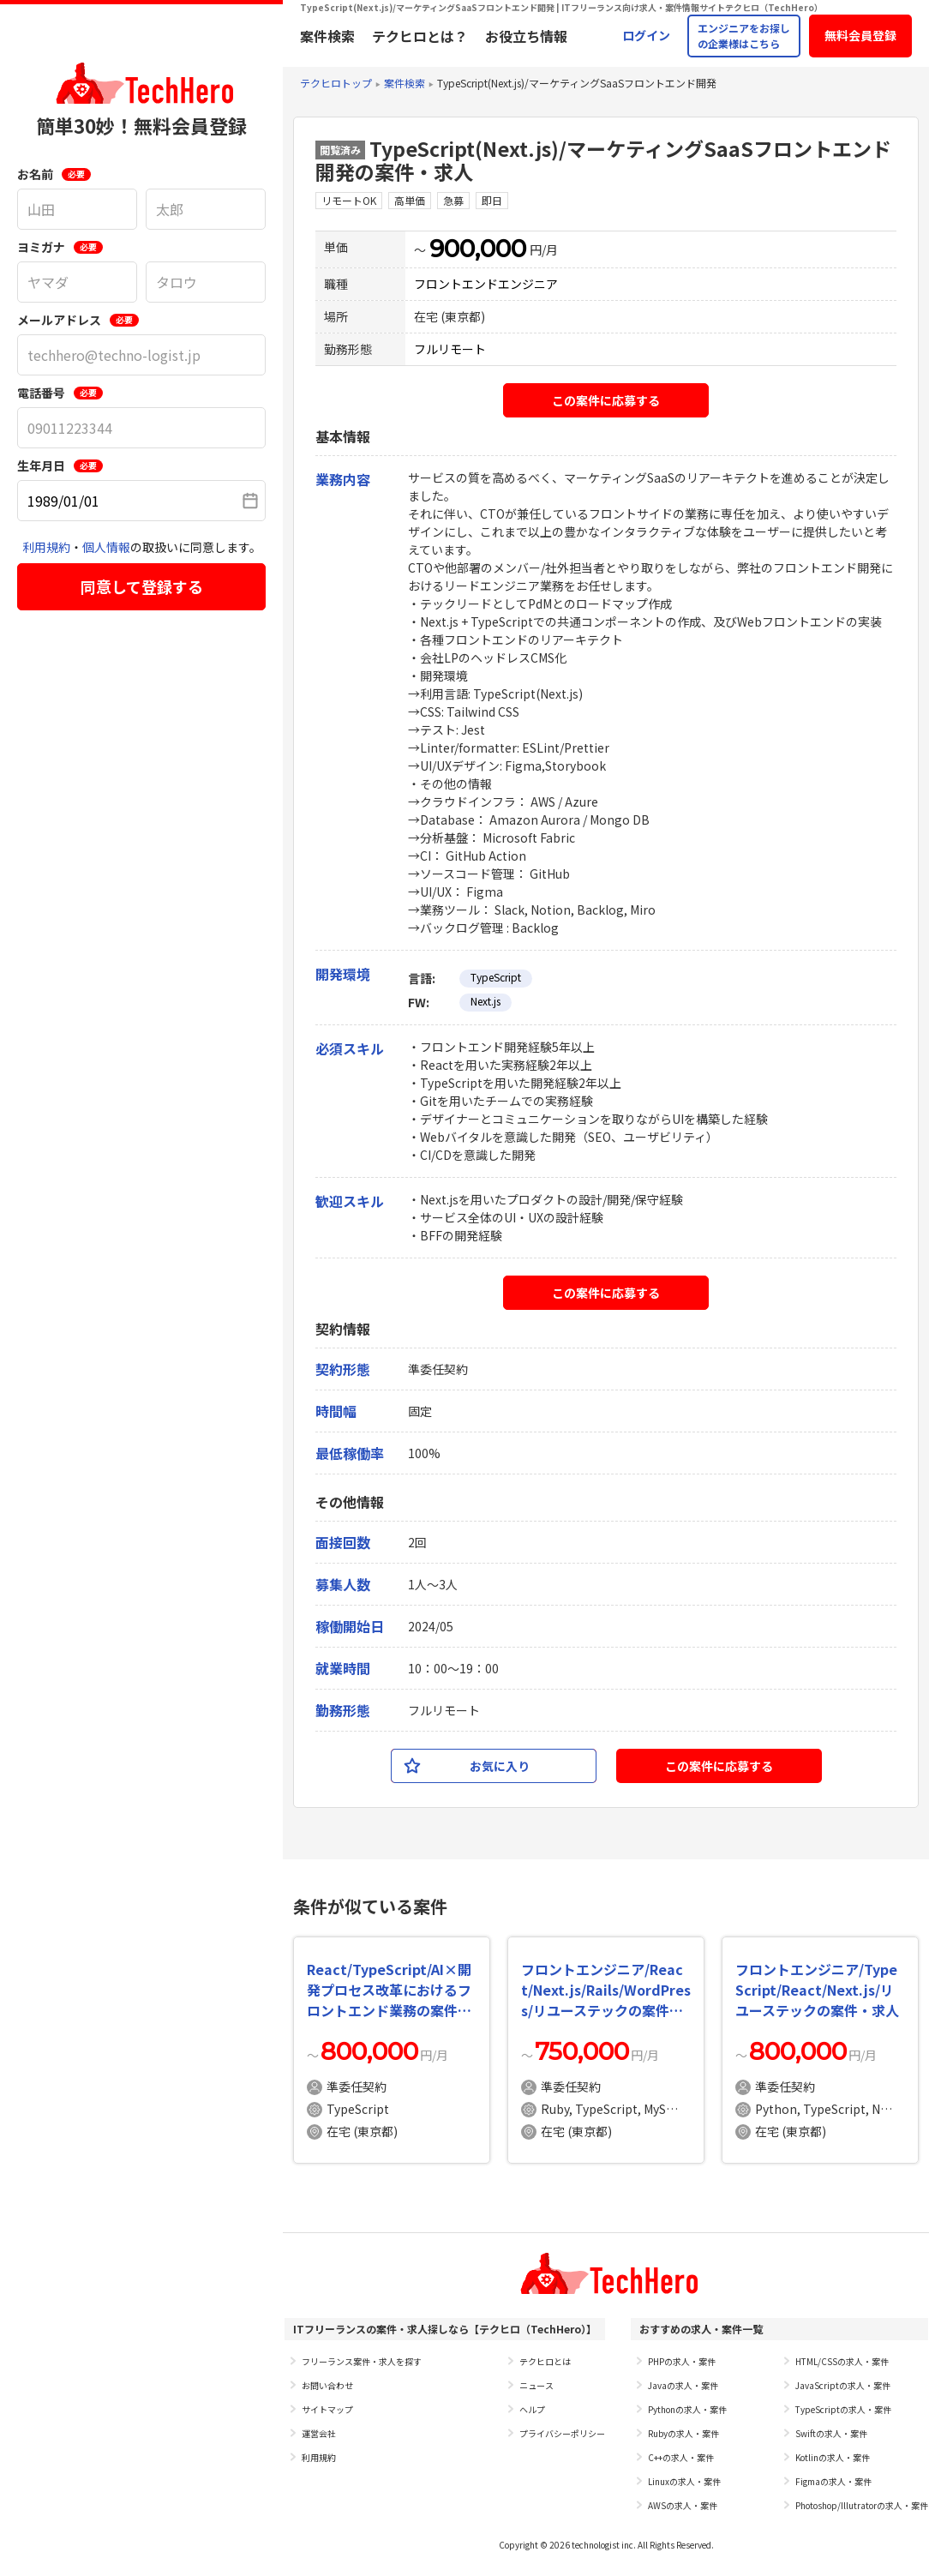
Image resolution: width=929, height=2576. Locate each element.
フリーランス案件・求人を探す (362, 2361)
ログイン (646, 35)
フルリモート (450, 348)
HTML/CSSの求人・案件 (842, 2361)
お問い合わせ (327, 2385)
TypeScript (495, 977)
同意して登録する (142, 586)
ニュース (536, 2385)
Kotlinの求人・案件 (832, 2457)
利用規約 (46, 546)
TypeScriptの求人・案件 (843, 2409)
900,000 (477, 248)
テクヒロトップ (336, 82)
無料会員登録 (860, 35)
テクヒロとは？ (420, 36)
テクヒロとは (545, 2361)
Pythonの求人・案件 (687, 2409)
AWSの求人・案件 (682, 2505)
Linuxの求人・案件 (684, 2481)
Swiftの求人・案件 (831, 2433)
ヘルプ (532, 2409)
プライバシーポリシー (562, 2433)
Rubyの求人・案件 (683, 2433)
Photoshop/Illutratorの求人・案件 (861, 2505)
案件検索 (327, 36)
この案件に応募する (606, 400)
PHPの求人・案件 (682, 2361)
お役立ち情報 (526, 36)
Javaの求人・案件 (683, 2385)
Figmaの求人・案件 (833, 2481)
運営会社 (319, 2433)
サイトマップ (327, 2409)
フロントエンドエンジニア (486, 283)
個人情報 (106, 546)
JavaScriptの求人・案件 (842, 2385)
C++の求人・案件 (681, 2457)
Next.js (485, 1001)
